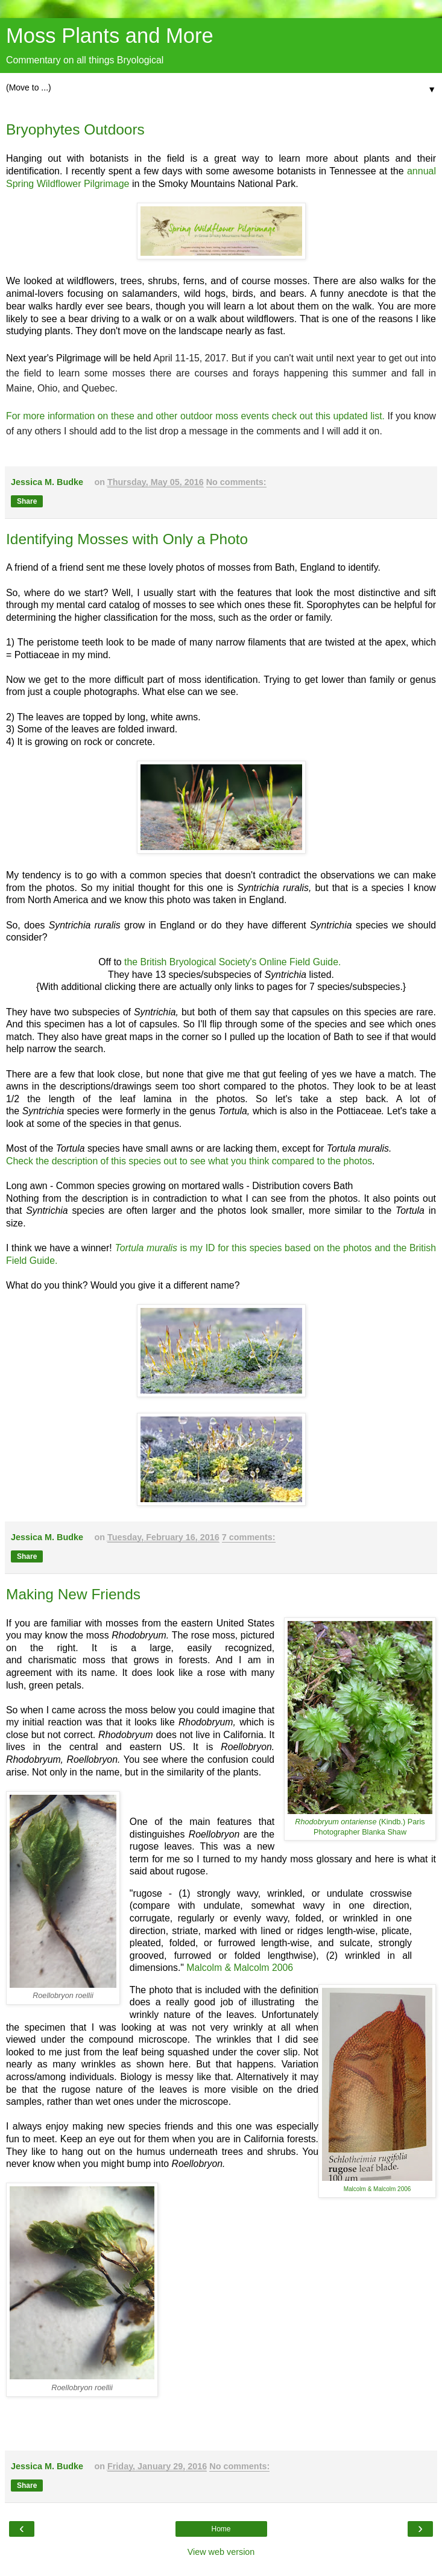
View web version (221, 2552)
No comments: (236, 482)
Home (220, 2529)
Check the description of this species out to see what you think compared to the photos (189, 1161)
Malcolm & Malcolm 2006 (239, 1967)
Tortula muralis (147, 1248)
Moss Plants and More (109, 35)
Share (27, 501)
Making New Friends (73, 1594)
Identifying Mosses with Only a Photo (127, 539)
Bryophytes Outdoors (75, 129)
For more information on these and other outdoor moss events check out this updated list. (195, 416)
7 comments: (249, 1537)
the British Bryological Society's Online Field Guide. (232, 962)
